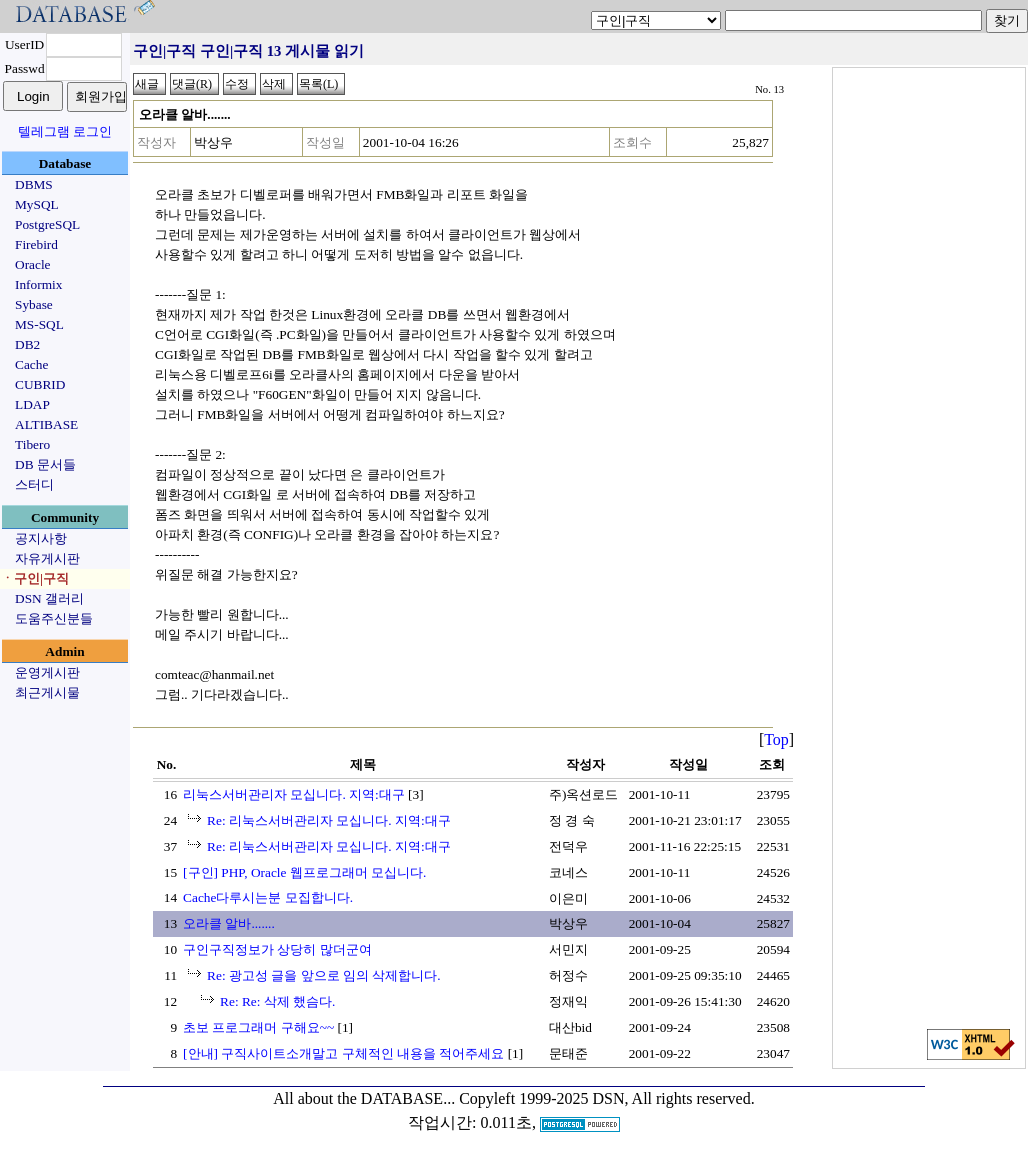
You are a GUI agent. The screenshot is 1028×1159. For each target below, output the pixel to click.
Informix (38, 284)
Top (776, 739)
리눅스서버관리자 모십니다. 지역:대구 (294, 794)
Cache (31, 364)
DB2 (27, 344)
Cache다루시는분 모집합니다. (268, 897)
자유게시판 (47, 558)
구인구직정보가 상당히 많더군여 (277, 949)
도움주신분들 (54, 618)
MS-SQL (39, 324)
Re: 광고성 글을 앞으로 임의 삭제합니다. (324, 975)
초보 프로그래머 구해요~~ (258, 1027)
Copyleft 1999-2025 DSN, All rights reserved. (607, 1098)
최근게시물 (47, 692)
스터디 (34, 484)
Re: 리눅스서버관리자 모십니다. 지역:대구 (329, 820)
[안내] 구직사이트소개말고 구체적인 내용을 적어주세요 (343, 1053)
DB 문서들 (45, 464)
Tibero (32, 444)
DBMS (34, 184)
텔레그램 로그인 (65, 131)
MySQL (37, 204)
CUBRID (40, 384)
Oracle (33, 264)
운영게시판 (47, 672)
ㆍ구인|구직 (35, 578)
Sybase (34, 304)
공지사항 (41, 538)
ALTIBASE (46, 424)
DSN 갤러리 (49, 598)
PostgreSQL (47, 224)
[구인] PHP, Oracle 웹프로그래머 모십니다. (304, 872)
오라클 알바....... (229, 923)
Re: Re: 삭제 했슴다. (277, 1001)
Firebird (36, 244)
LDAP (32, 404)
